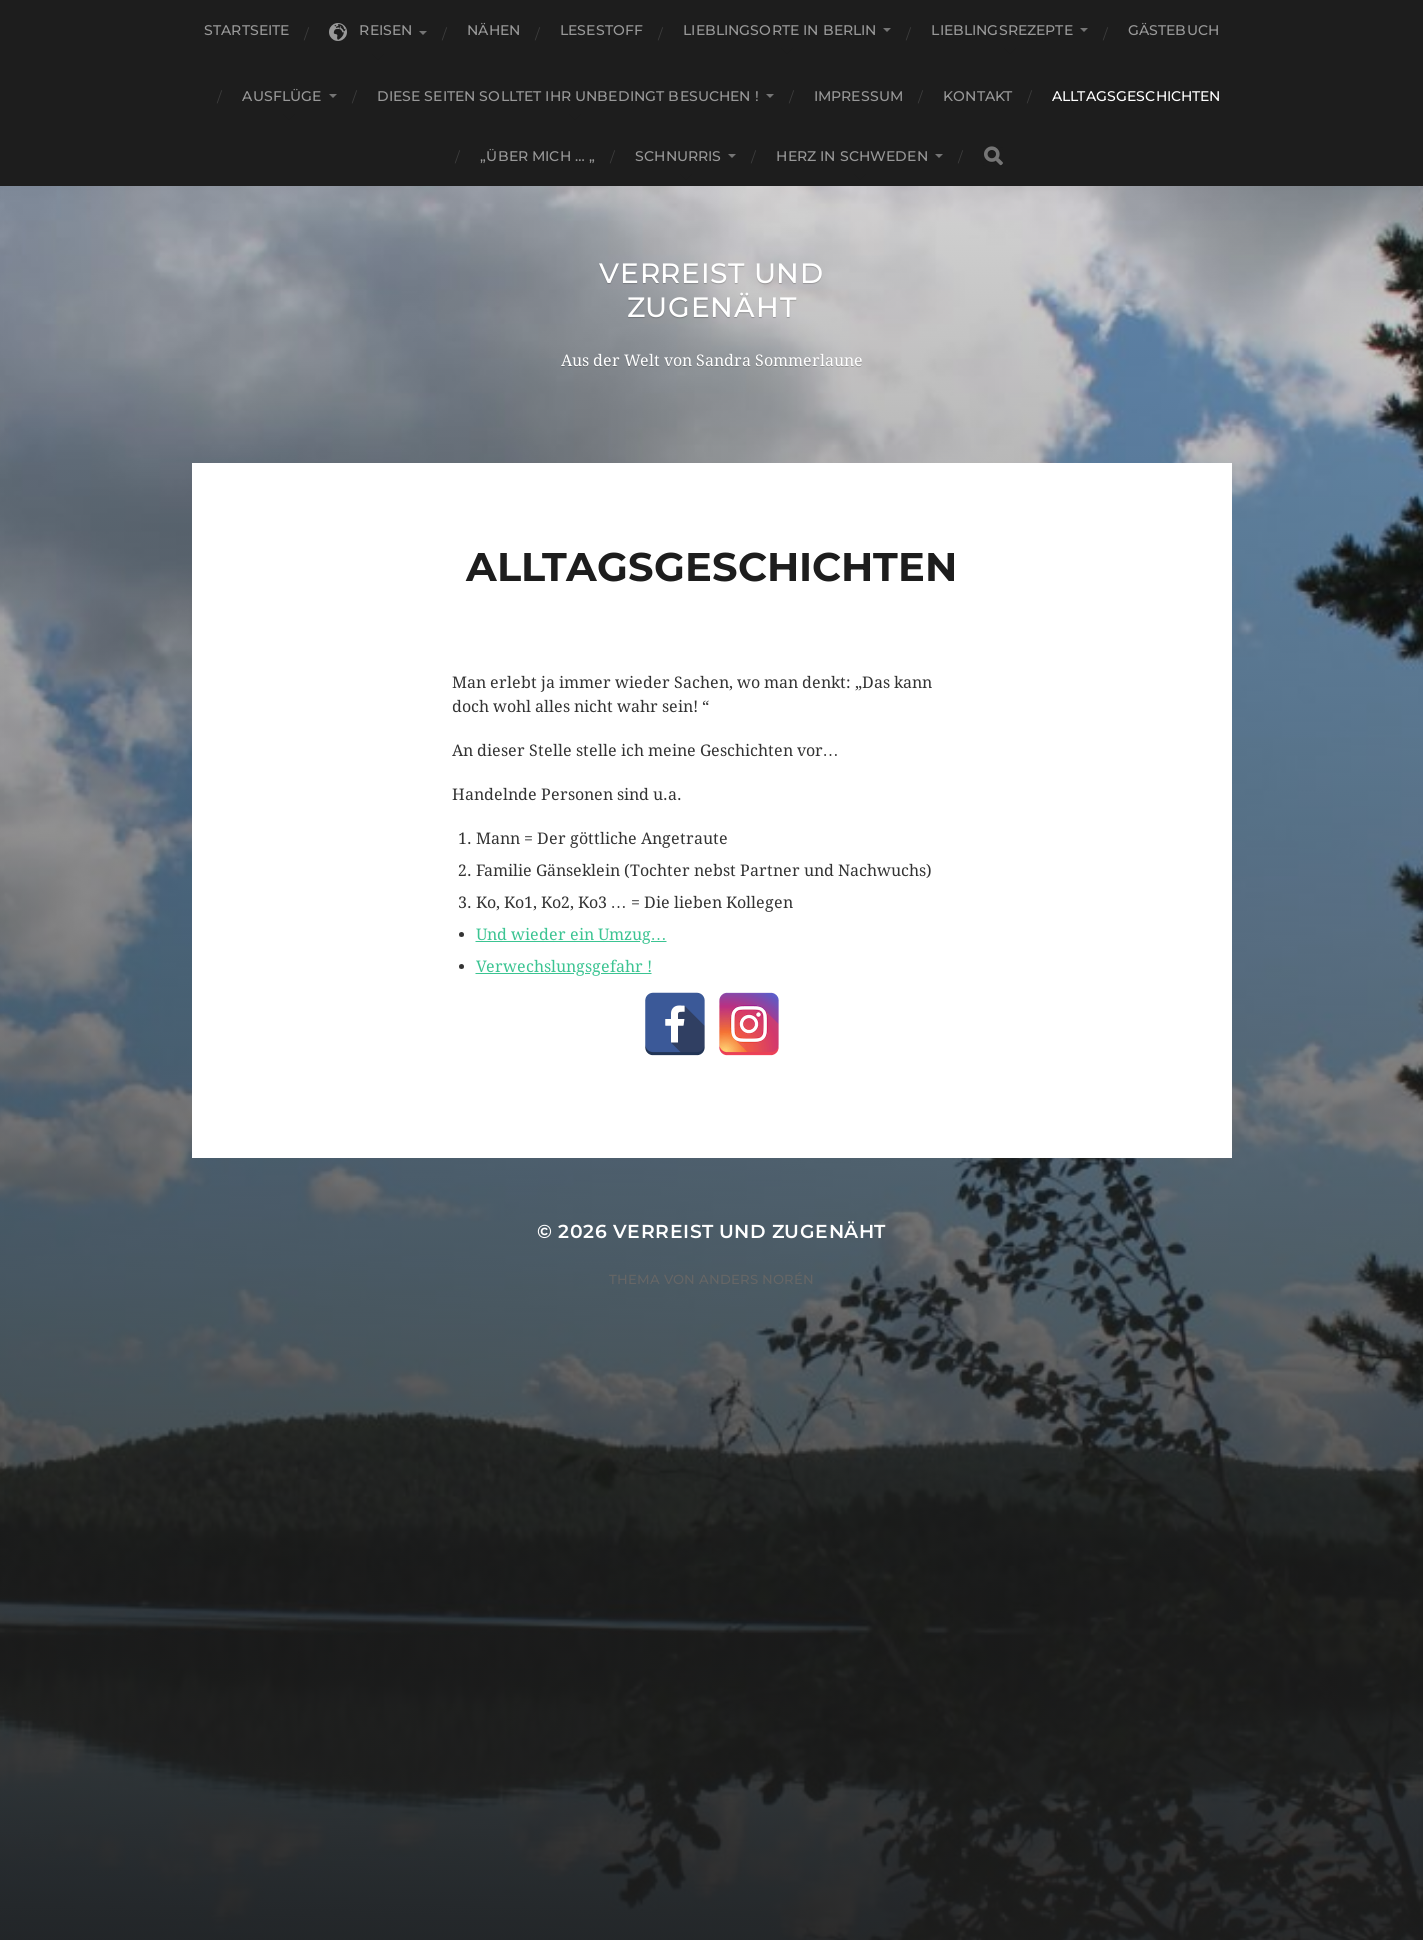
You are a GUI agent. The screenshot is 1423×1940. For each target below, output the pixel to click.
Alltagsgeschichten (1136, 96)
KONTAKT (977, 96)
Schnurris (678, 156)
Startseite (246, 30)
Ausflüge (281, 96)
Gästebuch (1173, 30)
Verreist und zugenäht (711, 290)
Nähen (493, 30)
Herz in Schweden (851, 156)
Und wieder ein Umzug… (571, 934)
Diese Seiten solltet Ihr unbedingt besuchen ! (568, 96)
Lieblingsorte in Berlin (779, 30)
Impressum (858, 96)
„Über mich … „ (537, 156)
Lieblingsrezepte (1001, 30)
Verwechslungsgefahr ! (564, 966)
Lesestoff (601, 30)
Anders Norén (756, 1279)
